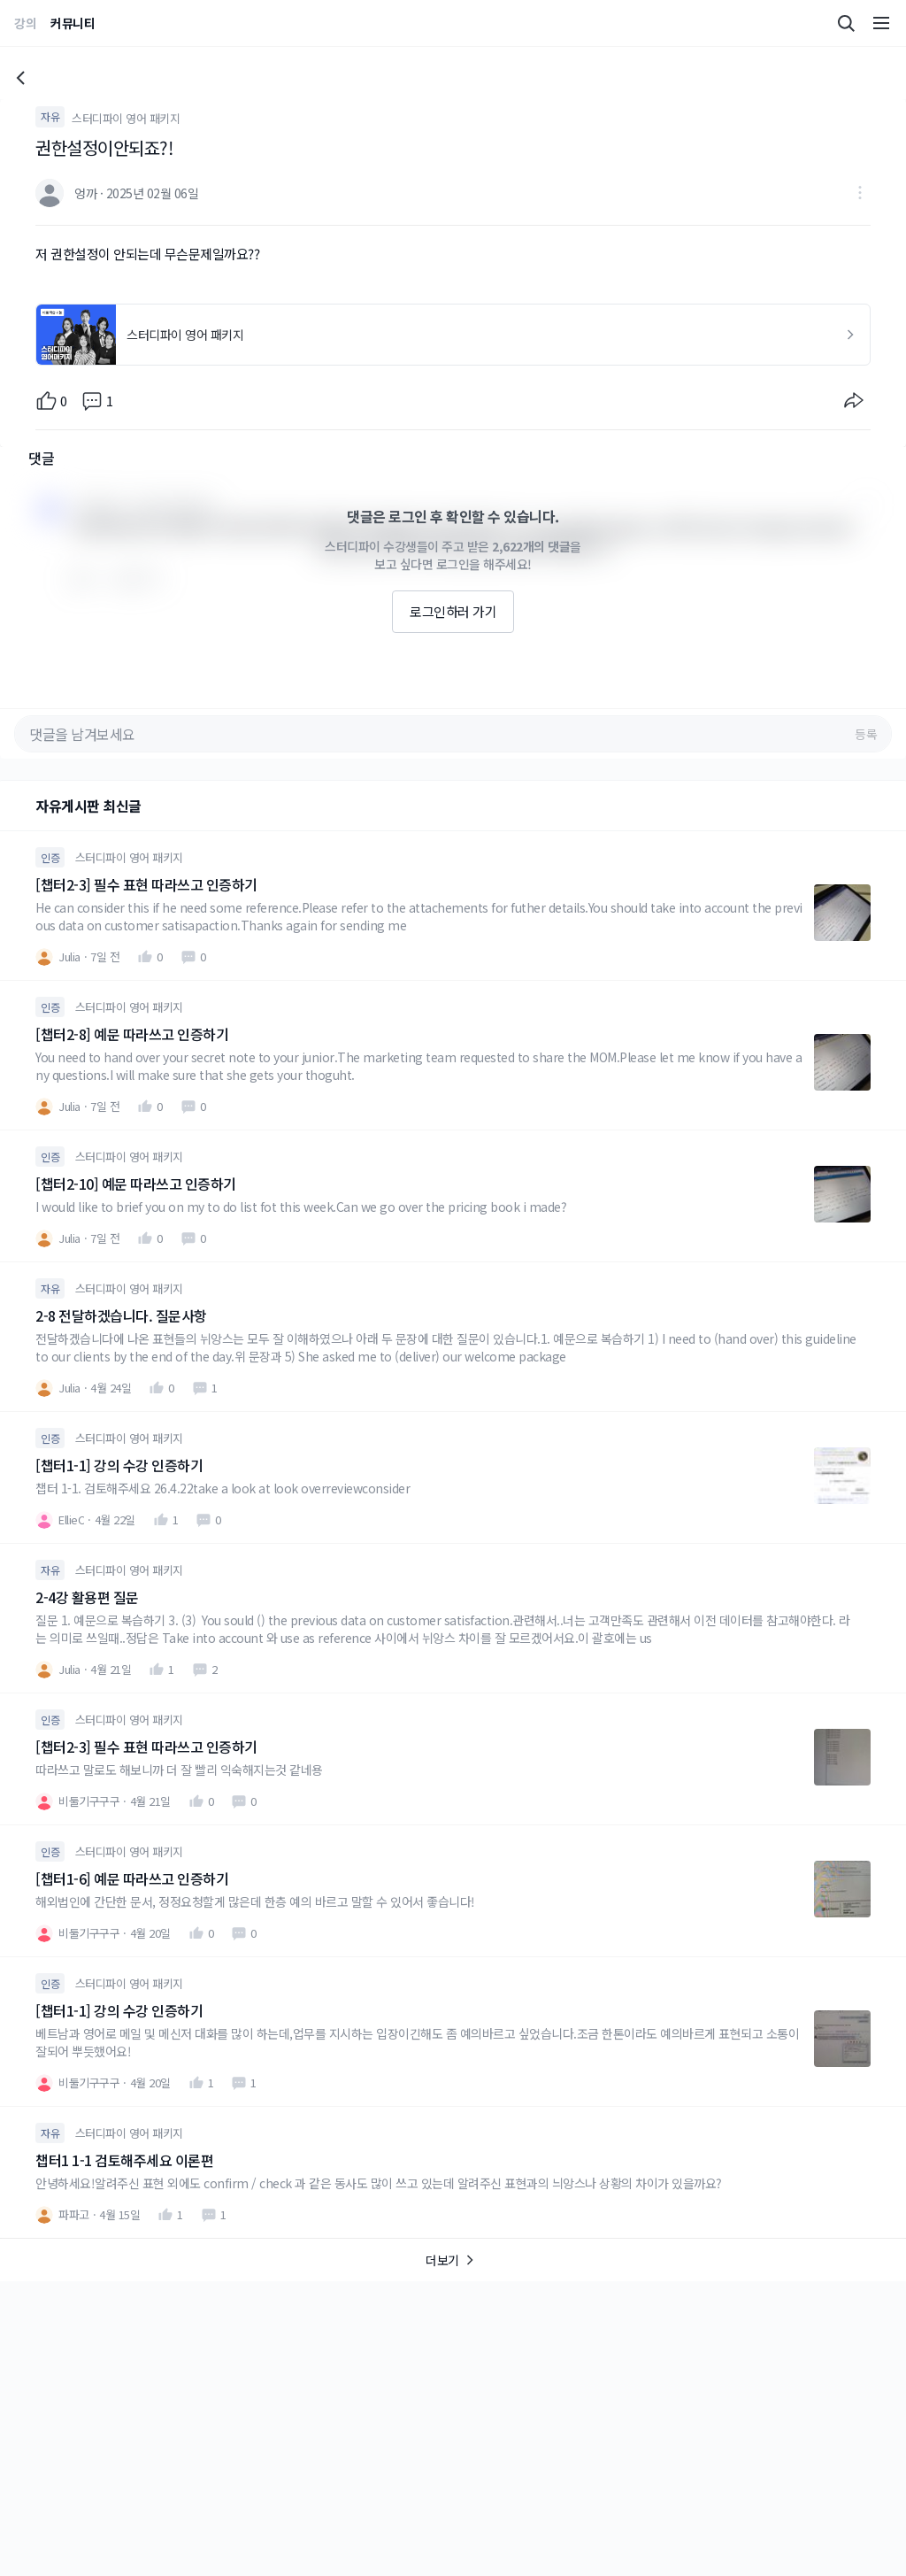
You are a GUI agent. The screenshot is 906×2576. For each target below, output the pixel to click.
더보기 (453, 2260)
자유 (50, 116)
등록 (866, 734)
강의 (25, 23)
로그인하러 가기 (453, 611)
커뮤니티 (72, 23)
